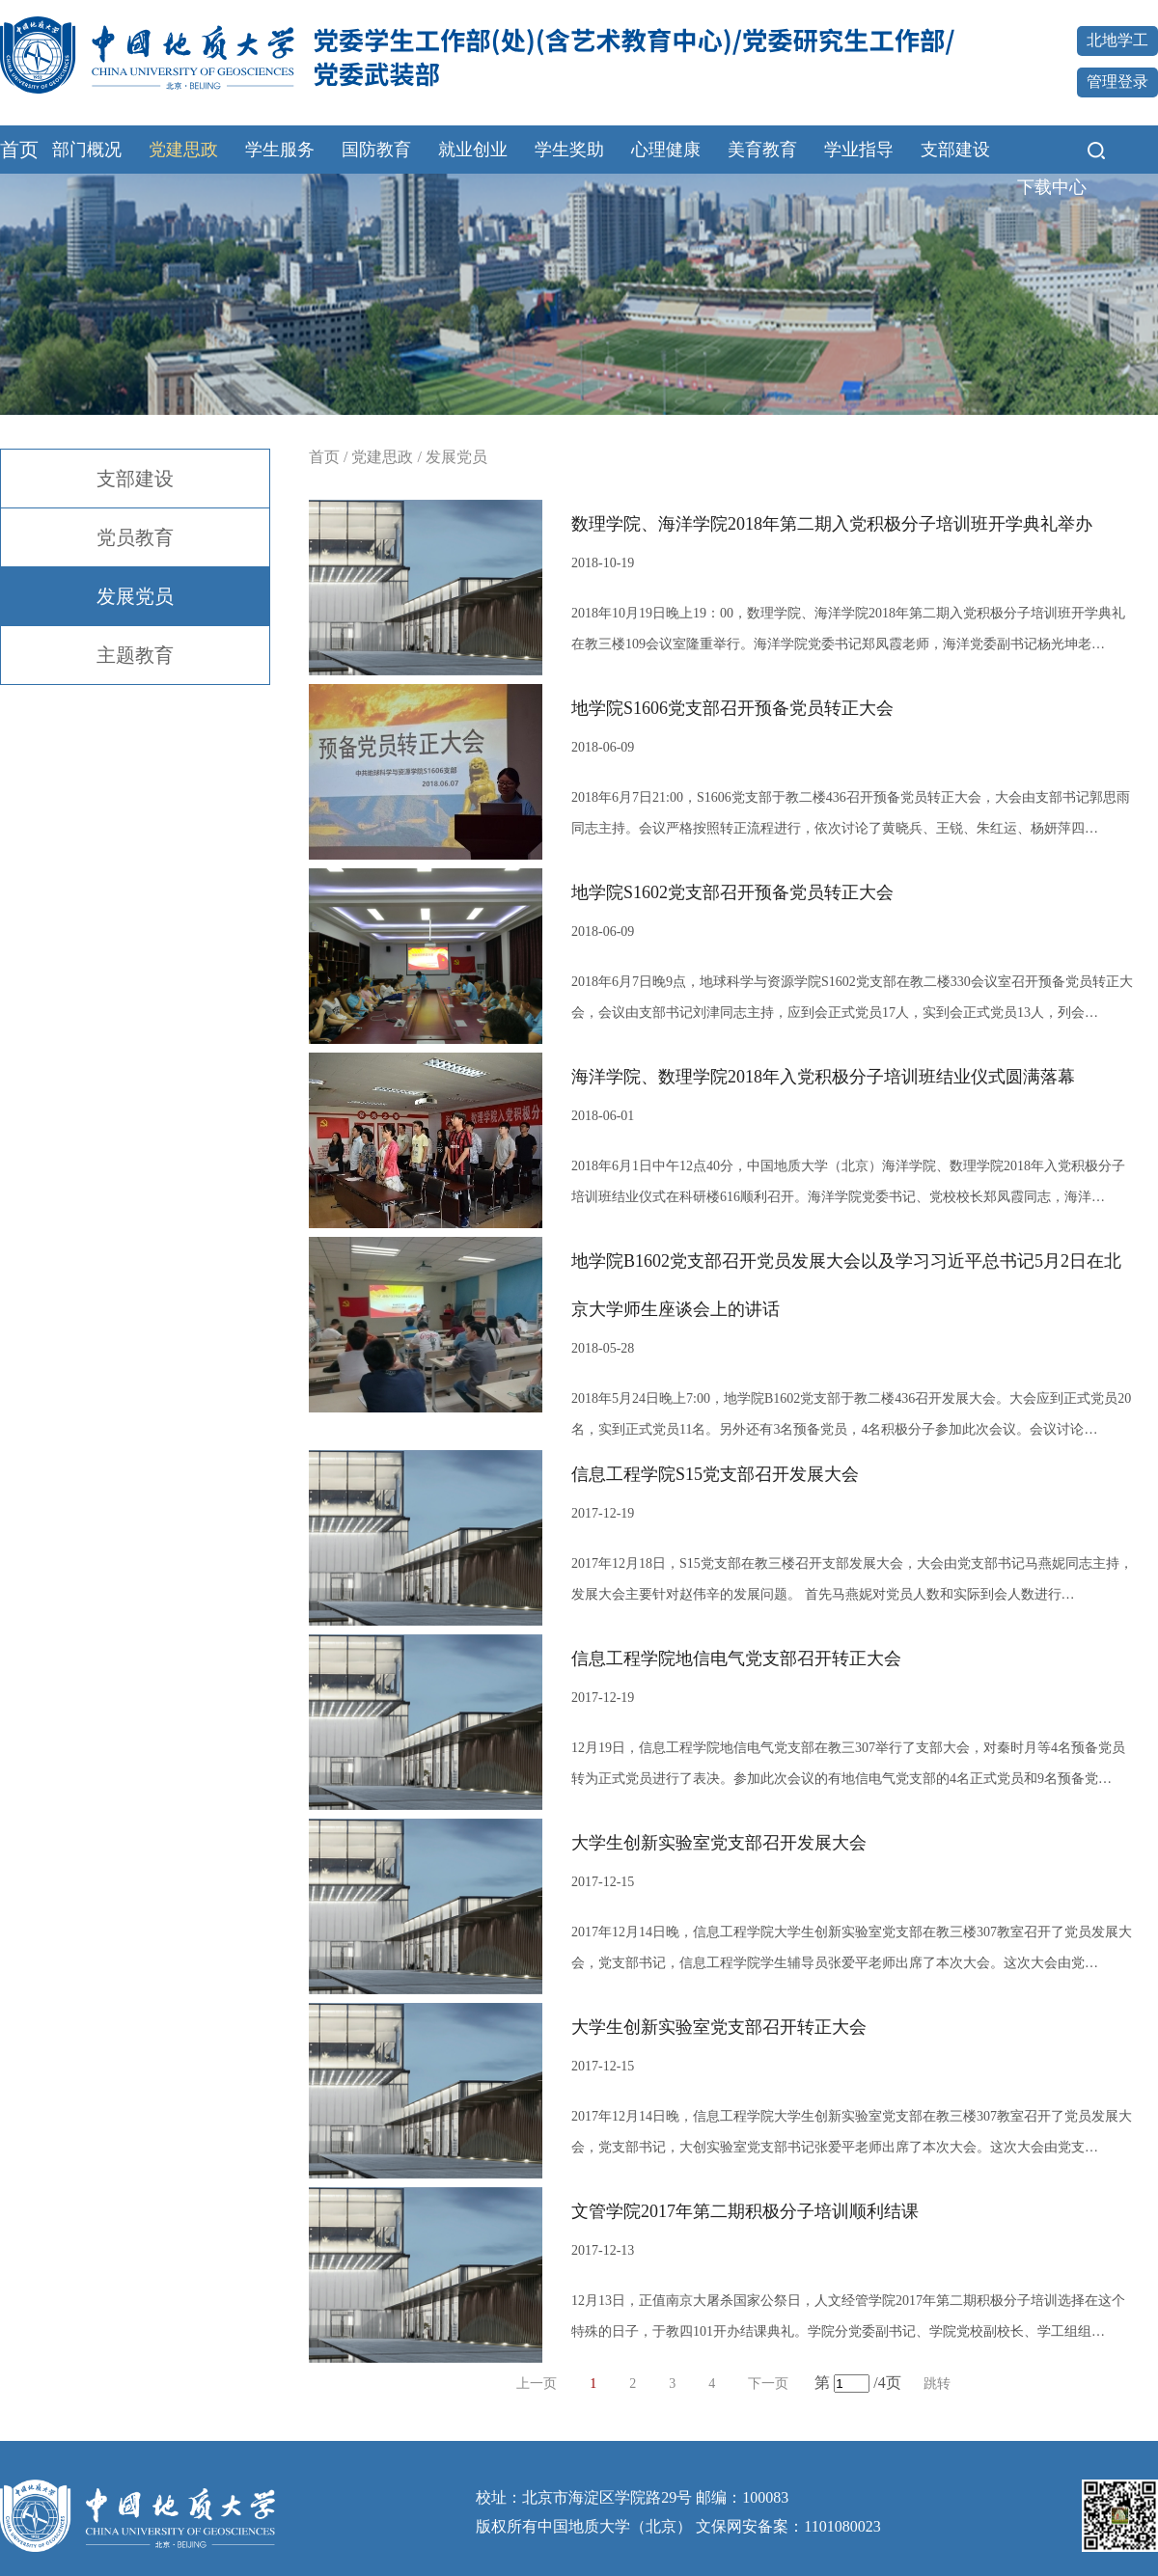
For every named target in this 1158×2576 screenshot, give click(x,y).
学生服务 (280, 149)
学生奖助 (569, 149)
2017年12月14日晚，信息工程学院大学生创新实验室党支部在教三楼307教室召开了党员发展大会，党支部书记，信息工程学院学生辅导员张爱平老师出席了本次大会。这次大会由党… (851, 1947)
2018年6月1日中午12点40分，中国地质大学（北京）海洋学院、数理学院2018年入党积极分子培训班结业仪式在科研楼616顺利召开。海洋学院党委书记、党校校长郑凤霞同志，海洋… (848, 1181)
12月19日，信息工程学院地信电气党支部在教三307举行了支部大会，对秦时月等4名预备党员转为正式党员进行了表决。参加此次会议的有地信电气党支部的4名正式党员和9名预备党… (848, 1763)
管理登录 (1117, 81)
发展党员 (135, 596)
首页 (19, 149)
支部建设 (955, 149)
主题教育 (135, 655)
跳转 (937, 2383)
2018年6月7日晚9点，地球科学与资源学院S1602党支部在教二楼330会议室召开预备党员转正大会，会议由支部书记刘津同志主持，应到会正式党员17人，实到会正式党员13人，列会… (852, 997)
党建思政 (183, 149)
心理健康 (666, 149)
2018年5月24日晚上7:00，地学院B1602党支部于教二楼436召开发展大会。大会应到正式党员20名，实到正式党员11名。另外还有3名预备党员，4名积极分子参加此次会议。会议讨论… (851, 1414)
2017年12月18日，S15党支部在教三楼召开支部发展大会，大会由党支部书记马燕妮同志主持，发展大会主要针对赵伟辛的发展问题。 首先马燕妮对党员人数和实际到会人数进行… (852, 1579)
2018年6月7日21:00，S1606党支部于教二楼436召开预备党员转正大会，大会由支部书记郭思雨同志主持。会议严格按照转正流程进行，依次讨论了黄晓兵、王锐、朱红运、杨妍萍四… (850, 813)
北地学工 (1117, 40)
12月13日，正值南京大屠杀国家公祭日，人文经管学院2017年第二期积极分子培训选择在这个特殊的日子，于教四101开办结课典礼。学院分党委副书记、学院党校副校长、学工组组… (848, 2316)
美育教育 (762, 149)
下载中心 (1052, 187)
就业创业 (473, 149)
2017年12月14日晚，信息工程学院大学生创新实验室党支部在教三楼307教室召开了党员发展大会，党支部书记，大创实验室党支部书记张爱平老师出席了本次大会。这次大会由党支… (851, 2131)
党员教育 (135, 537)
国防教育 (376, 149)
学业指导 (859, 149)
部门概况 (87, 149)
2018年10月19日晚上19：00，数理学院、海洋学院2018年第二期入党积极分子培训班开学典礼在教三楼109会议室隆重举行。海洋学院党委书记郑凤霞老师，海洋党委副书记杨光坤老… (848, 628)
